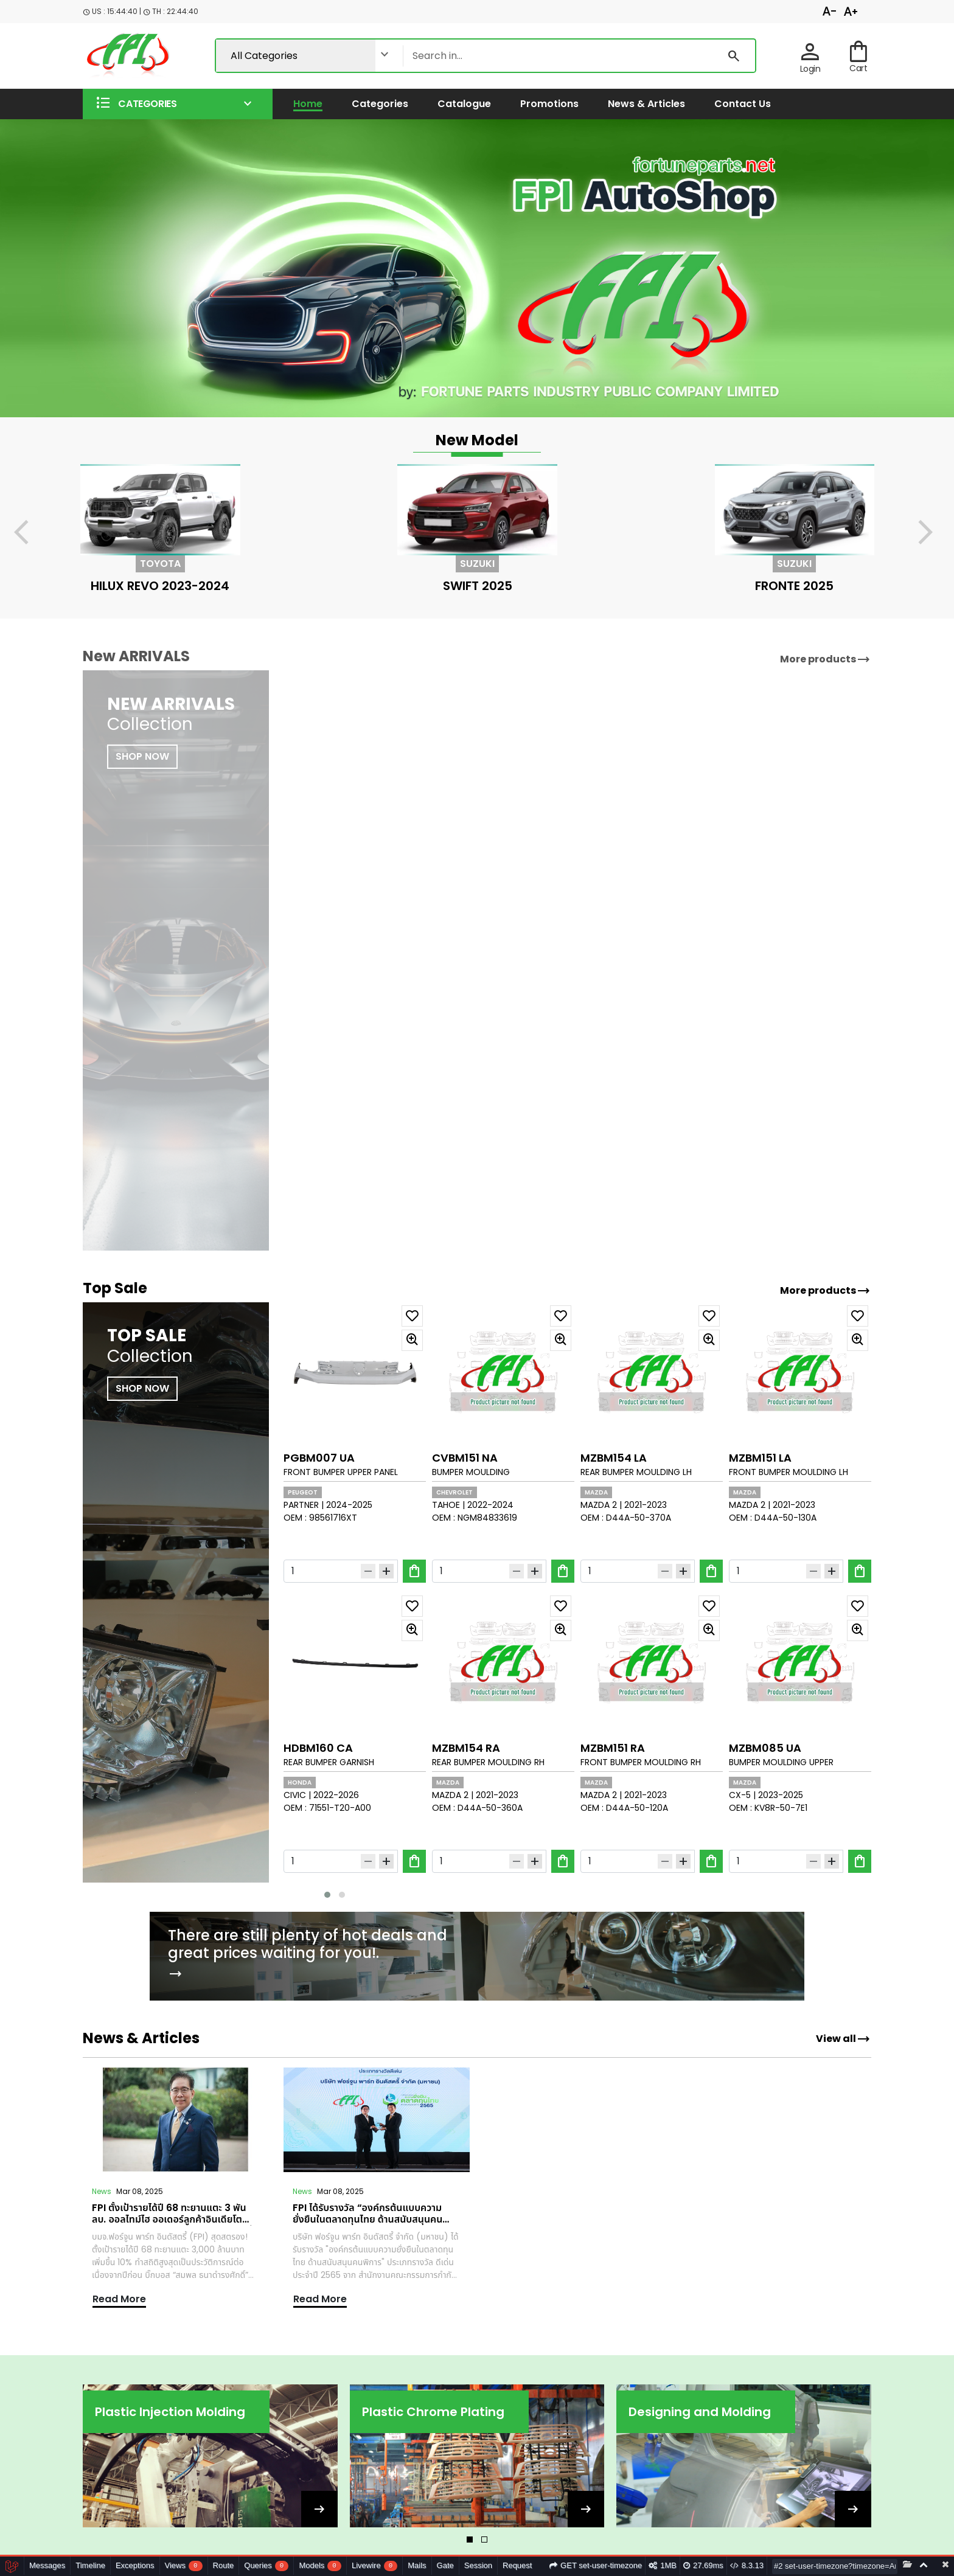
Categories (380, 104)
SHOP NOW (142, 1388)
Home (307, 104)
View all (843, 2039)
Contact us (742, 104)
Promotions (549, 104)
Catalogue (464, 104)
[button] (178, 104)
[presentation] (28, 534)
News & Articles (646, 104)
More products (825, 1291)
